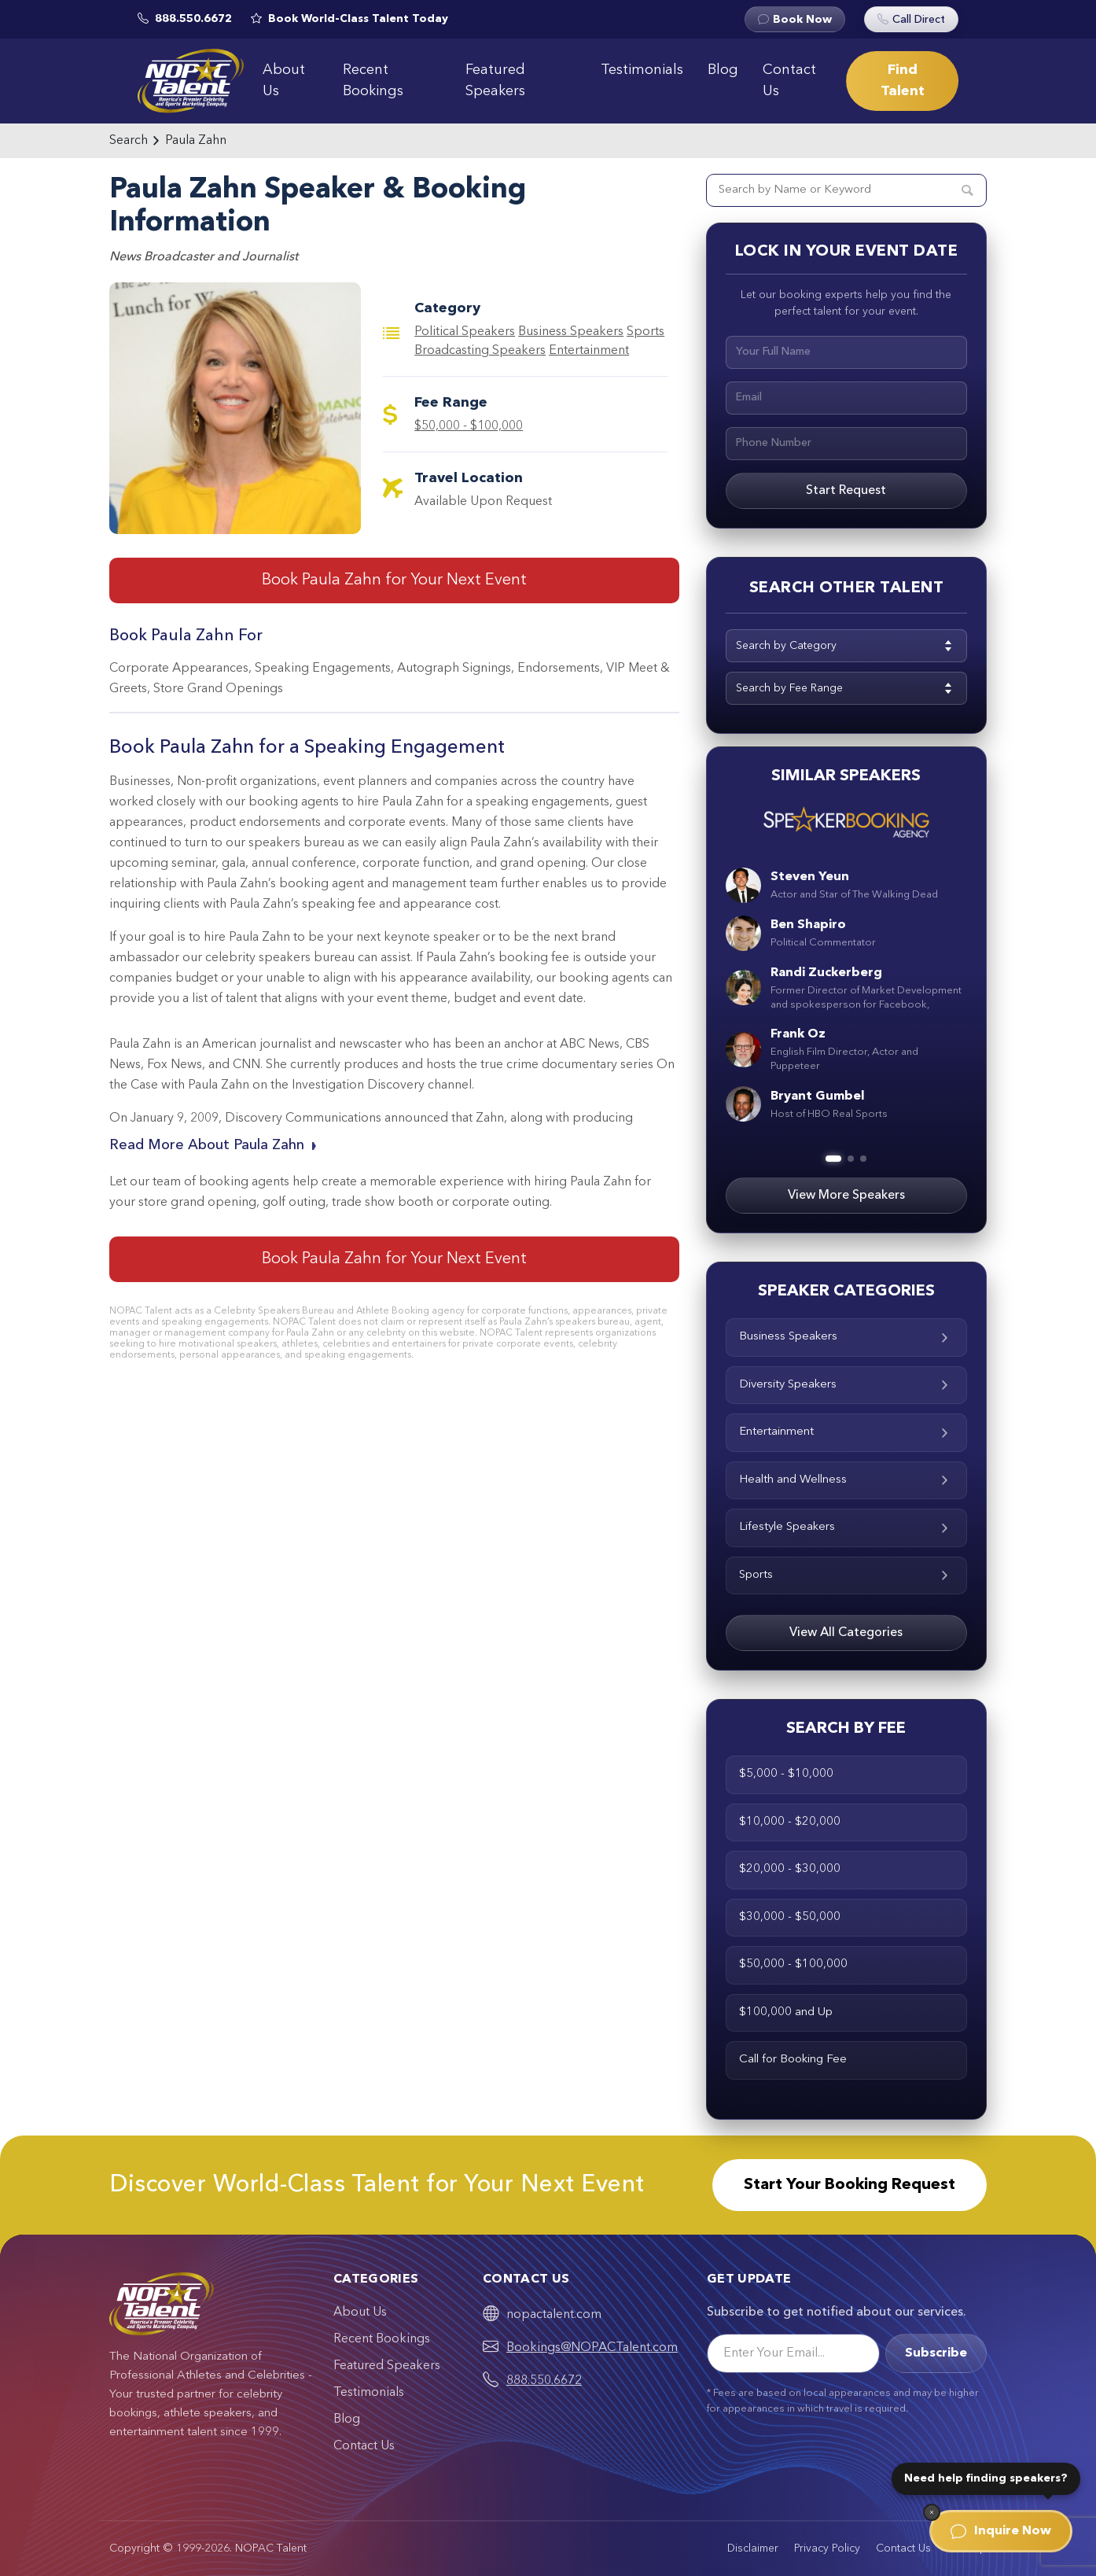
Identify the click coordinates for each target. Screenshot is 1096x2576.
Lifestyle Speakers (846, 1527)
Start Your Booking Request (849, 2185)
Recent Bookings (373, 80)
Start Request (846, 491)
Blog (723, 70)
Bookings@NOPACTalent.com (592, 2348)
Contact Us (789, 80)
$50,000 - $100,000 (468, 426)
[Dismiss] (931, 2512)
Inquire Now (1001, 2531)
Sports (846, 1575)
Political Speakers (464, 332)
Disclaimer (752, 2548)
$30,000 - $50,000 (789, 1917)
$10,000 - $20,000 (789, 1822)
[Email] (793, 2353)
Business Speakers (570, 332)
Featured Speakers (495, 80)
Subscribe (936, 2353)
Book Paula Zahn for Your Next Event (394, 580)
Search (128, 141)
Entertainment (589, 351)
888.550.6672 (544, 2381)
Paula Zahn (195, 141)
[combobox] (846, 645)
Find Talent (903, 80)
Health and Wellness (846, 1480)
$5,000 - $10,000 (786, 1774)
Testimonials (642, 70)
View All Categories (846, 1633)
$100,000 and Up (786, 2012)
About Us (284, 80)
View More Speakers (846, 1195)
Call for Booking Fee (793, 2060)
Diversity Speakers (846, 1385)
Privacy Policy (827, 2548)
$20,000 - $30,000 (789, 1869)
